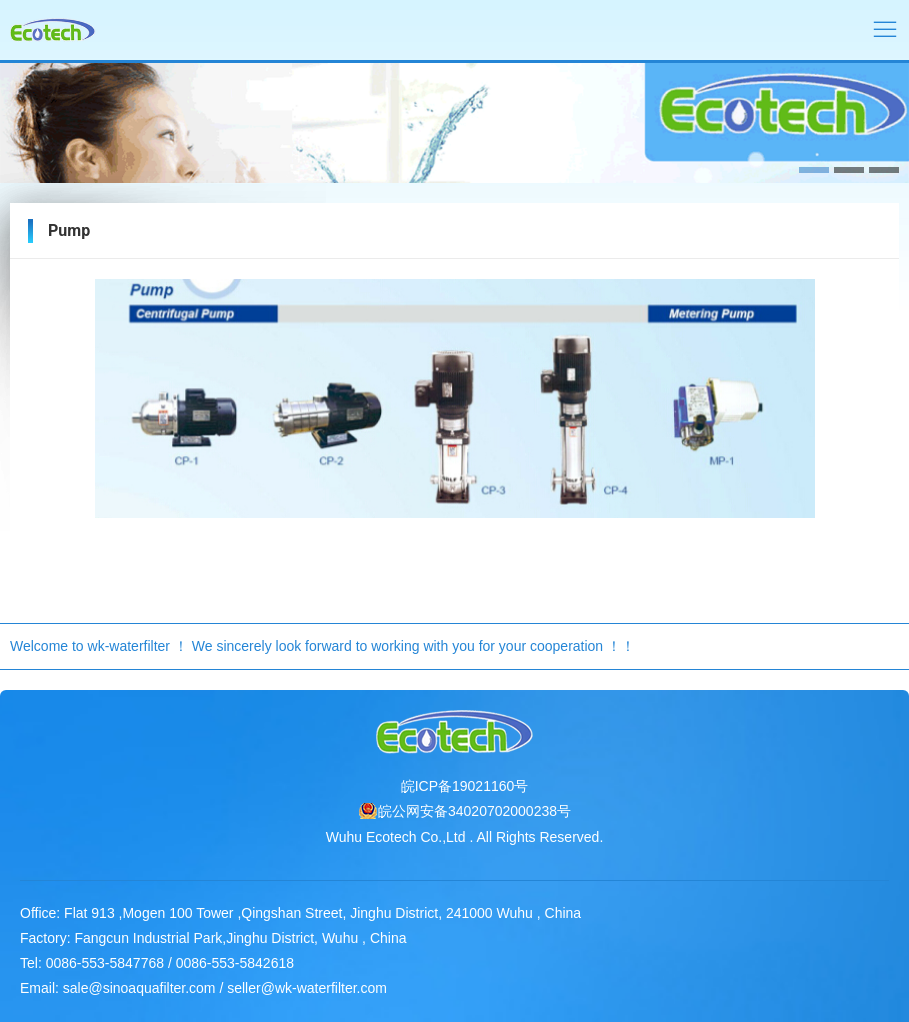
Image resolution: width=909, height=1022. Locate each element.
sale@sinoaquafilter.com (139, 988)
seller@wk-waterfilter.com (307, 988)
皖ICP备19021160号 (465, 786)
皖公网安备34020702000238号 (474, 811)
